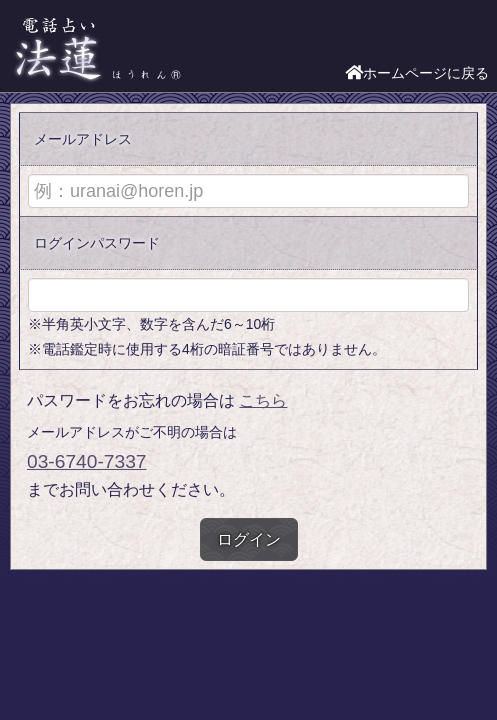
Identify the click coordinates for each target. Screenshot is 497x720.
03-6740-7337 (87, 461)
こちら (263, 400)
